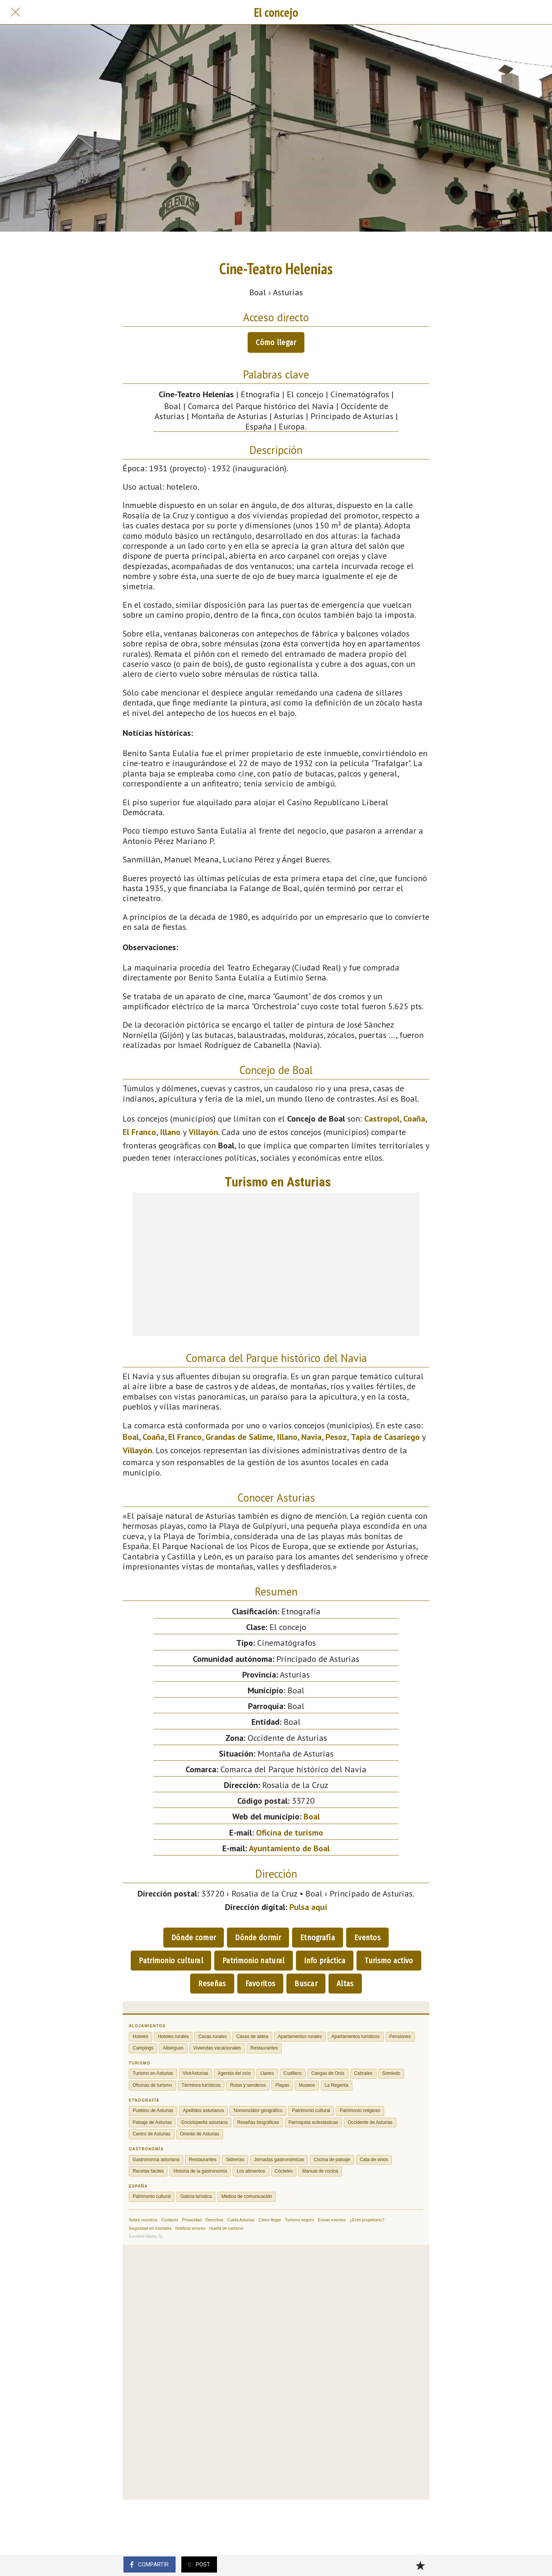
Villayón (203, 1132)
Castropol (381, 1118)
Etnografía (317, 1937)
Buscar (305, 1983)
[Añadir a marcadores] (420, 2565)
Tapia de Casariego (385, 1436)
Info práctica (325, 1960)
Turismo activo (389, 1960)
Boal (131, 1436)
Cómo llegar (276, 342)
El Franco (139, 1132)
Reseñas (212, 1983)
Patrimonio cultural (171, 1960)
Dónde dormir (258, 1937)
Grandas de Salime (239, 1436)
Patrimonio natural (253, 1960)
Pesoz (336, 1436)
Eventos (367, 1937)
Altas (345, 1983)
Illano (170, 1132)
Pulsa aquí (308, 1907)
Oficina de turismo (289, 1832)
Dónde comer (193, 1937)
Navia (311, 1436)
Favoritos (260, 1983)
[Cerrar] (15, 12)
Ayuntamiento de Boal (289, 1848)
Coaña (414, 1118)
